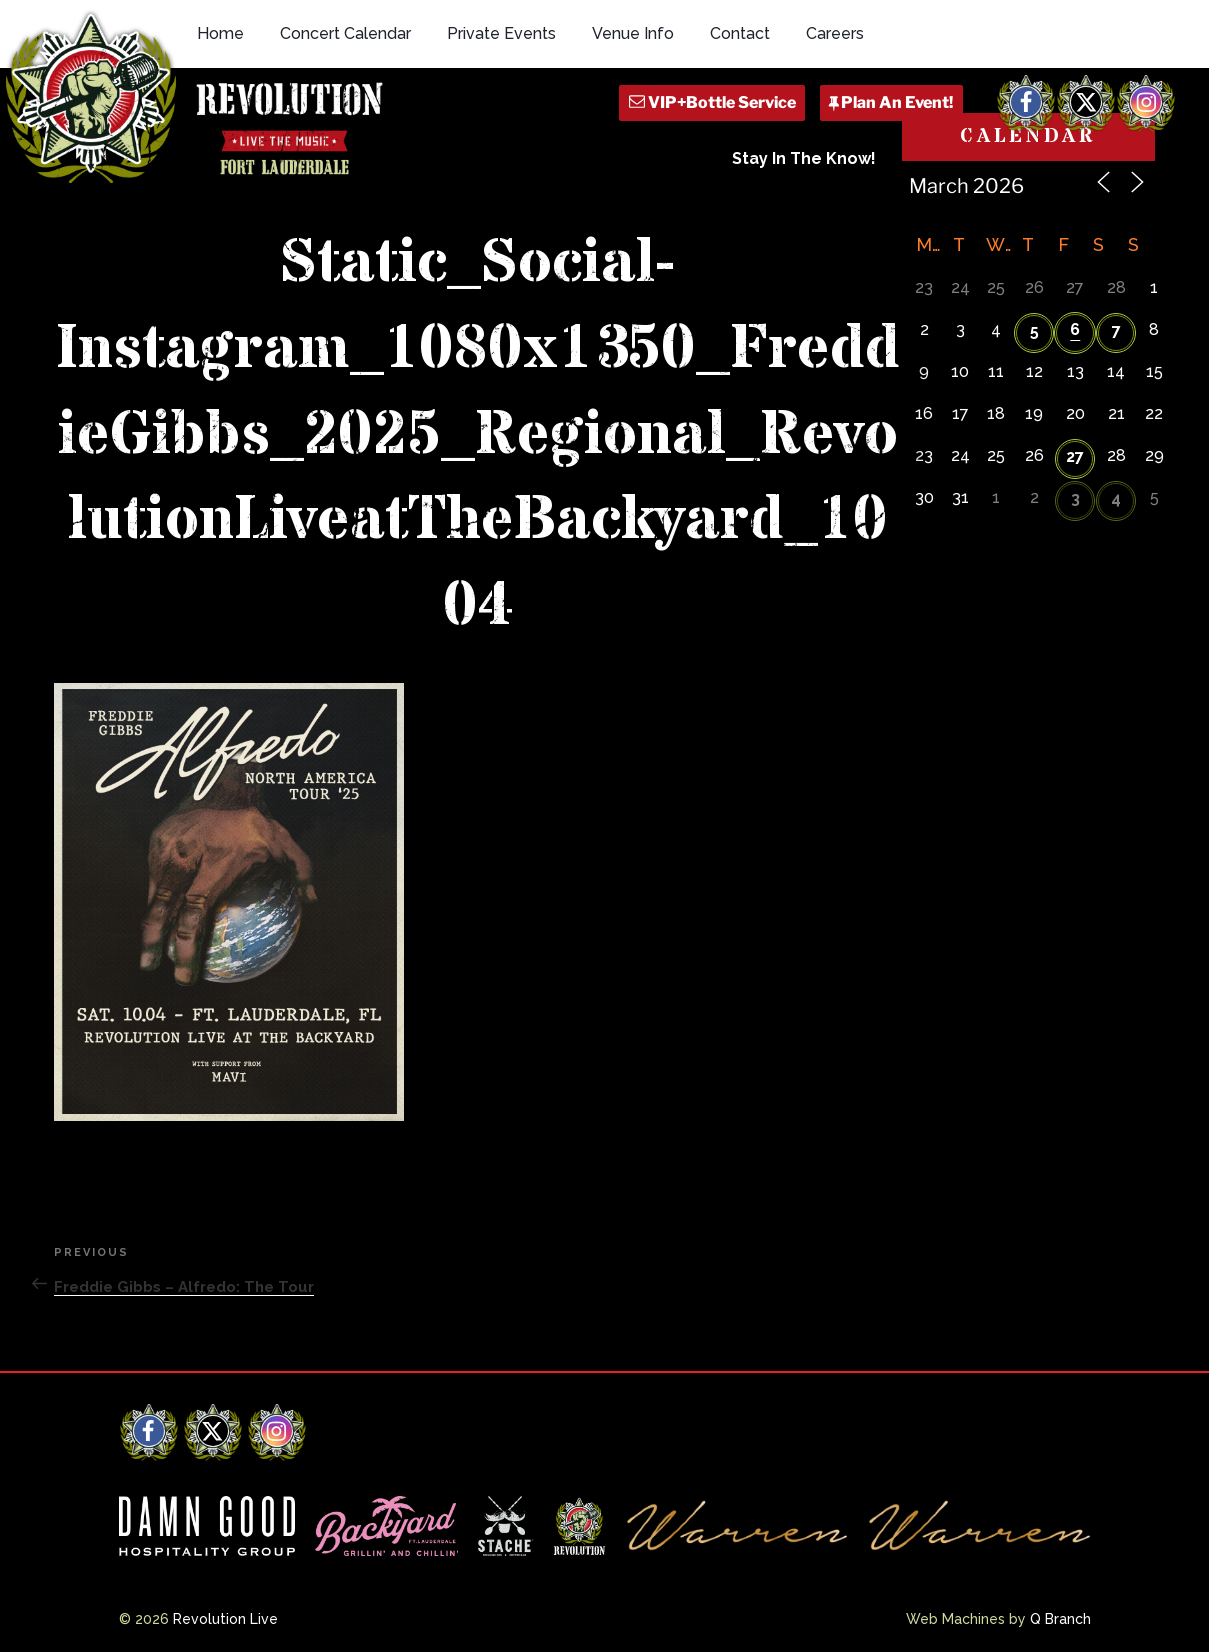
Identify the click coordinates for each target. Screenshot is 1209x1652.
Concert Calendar (345, 33)
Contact (740, 33)
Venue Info (633, 33)
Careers (835, 33)
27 (1075, 456)
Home (220, 33)
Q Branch (1060, 1619)
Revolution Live (225, 1619)
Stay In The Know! (804, 158)
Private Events (501, 33)
